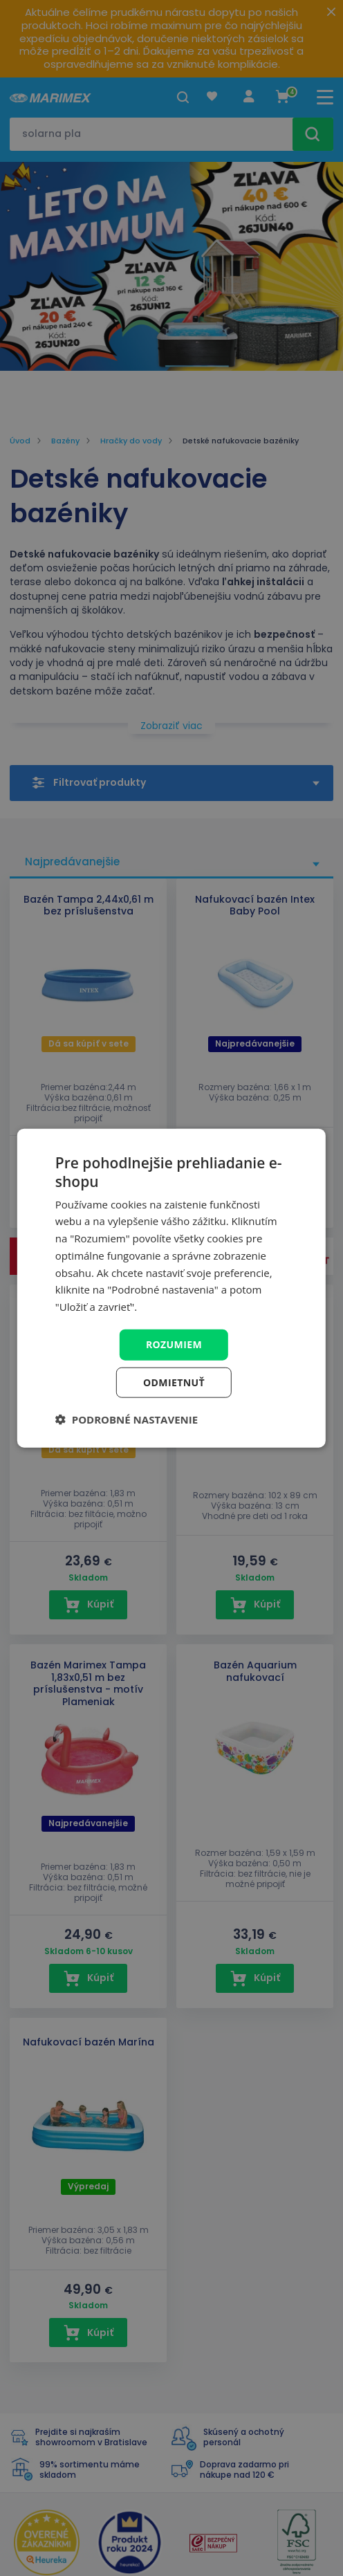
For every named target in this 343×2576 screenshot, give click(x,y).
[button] (126, 1418)
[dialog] (171, 1288)
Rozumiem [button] (174, 1344)
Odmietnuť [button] (174, 1381)
